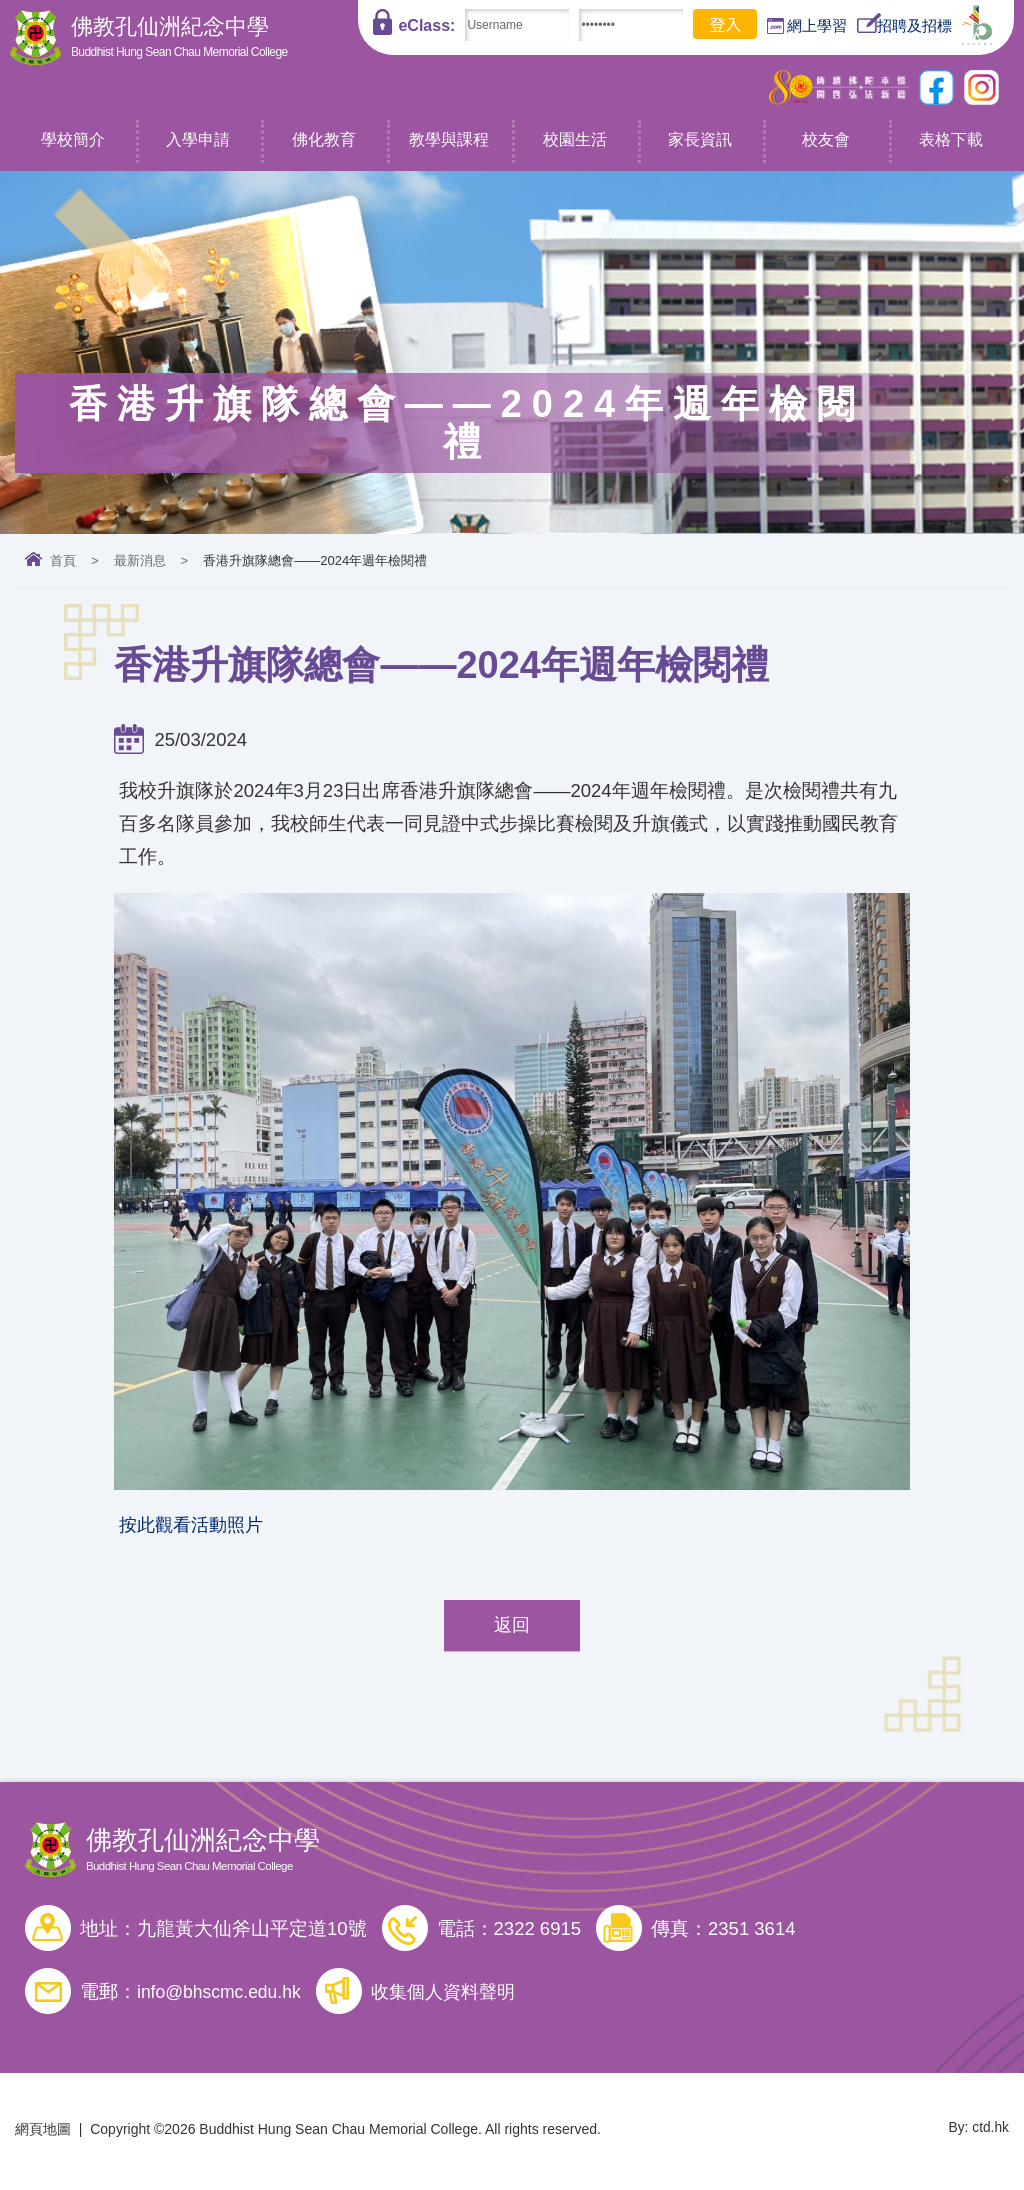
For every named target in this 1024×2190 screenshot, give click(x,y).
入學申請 (198, 139)
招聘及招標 (904, 23)
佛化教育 (324, 139)
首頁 (63, 560)
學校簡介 (73, 139)
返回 (512, 1629)
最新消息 (140, 560)
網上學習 (807, 26)
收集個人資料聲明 (456, 1995)
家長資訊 (700, 139)
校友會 (826, 139)
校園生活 (575, 139)
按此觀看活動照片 (195, 1526)
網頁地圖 (43, 2133)
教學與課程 (449, 139)
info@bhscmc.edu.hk (223, 1995)
